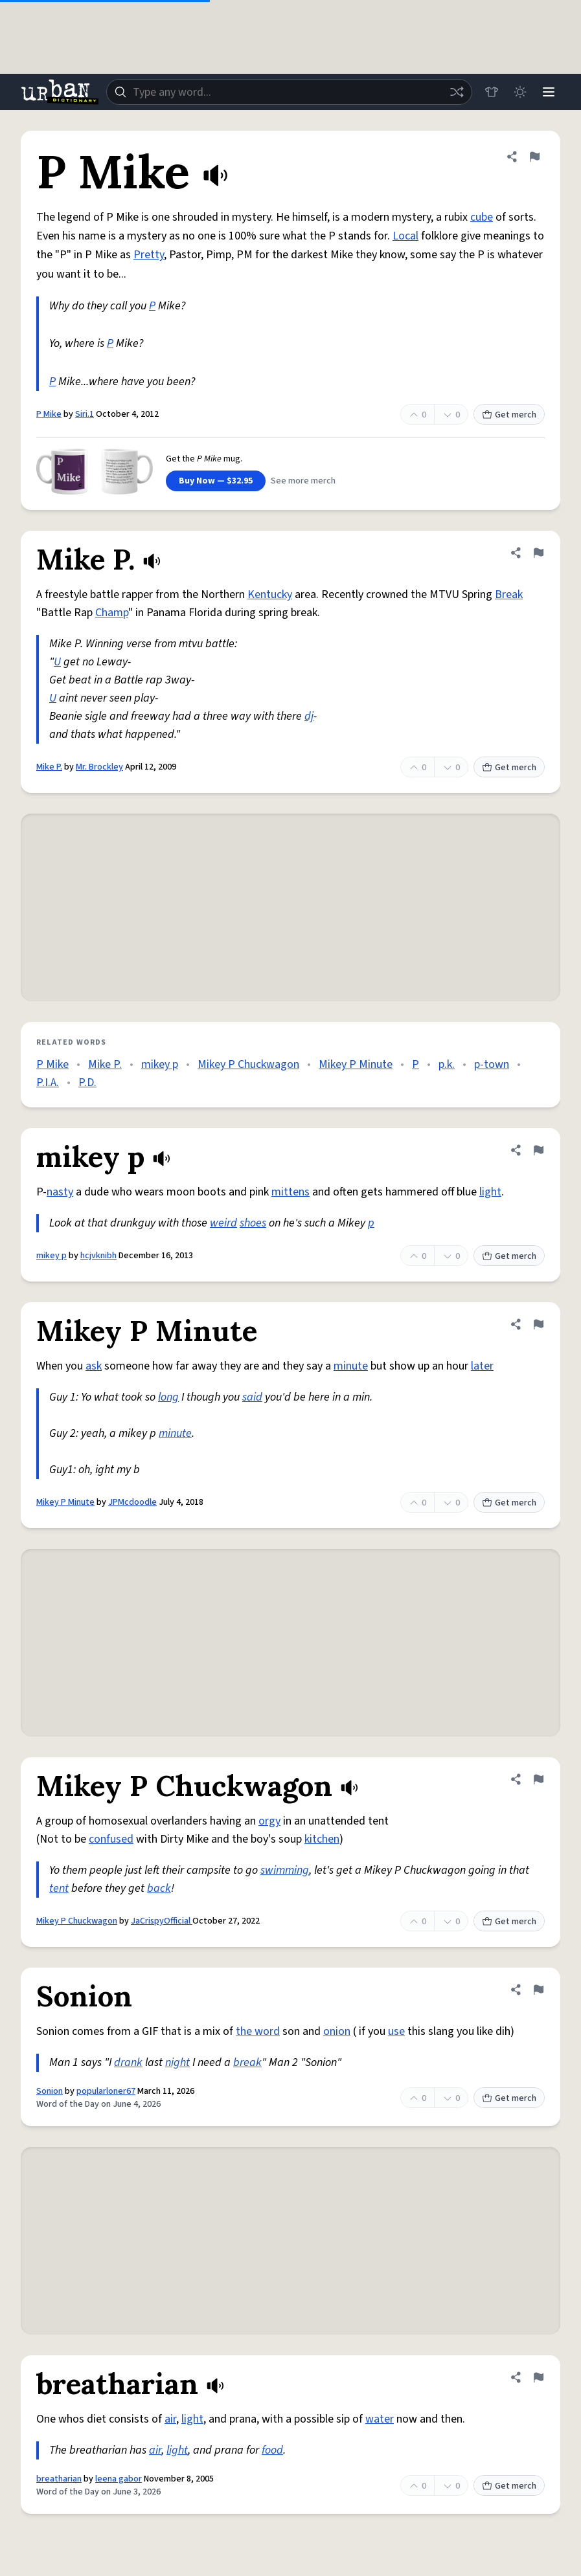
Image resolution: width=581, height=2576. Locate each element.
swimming (284, 1870)
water (379, 2419)
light (490, 1192)
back (159, 1888)
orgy (269, 1821)
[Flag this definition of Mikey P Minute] (538, 1324)
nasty (60, 1192)
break (247, 2062)
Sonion (49, 2091)
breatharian (59, 2478)
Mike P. (49, 767)
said (252, 1397)
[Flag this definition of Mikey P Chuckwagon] (538, 1779)
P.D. (87, 1082)
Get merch (509, 414)
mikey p (159, 1064)
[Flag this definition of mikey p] (538, 1150)
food (272, 2450)
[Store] (491, 92)
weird (223, 1223)
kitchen (321, 1839)
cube (481, 217)
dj (308, 716)
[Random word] (456, 92)
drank (128, 2062)
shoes (253, 1223)
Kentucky (269, 594)
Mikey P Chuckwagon (248, 1064)
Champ (111, 613)
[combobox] (289, 92)
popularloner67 (105, 2091)
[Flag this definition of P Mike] (534, 156)
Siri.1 (84, 414)
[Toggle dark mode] (520, 92)
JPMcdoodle (132, 1502)
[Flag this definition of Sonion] (538, 1989)
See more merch (303, 480)
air (170, 2419)
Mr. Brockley (99, 767)
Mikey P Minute (356, 1064)
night (177, 2062)
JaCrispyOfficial (161, 1921)
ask (93, 1366)
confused (111, 1839)
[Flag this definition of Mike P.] (538, 552)
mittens (290, 1192)
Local (405, 236)
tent (59, 1888)
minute (351, 1366)
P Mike (49, 414)
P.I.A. (47, 1082)
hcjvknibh (98, 1255)
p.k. (447, 1064)
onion (336, 2031)
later (482, 1366)
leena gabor (118, 2478)
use (396, 2031)
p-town (491, 1064)
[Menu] (548, 92)
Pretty (148, 255)
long (168, 1397)
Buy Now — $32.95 (216, 480)
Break (509, 594)
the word (258, 2031)
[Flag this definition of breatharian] (538, 2377)
